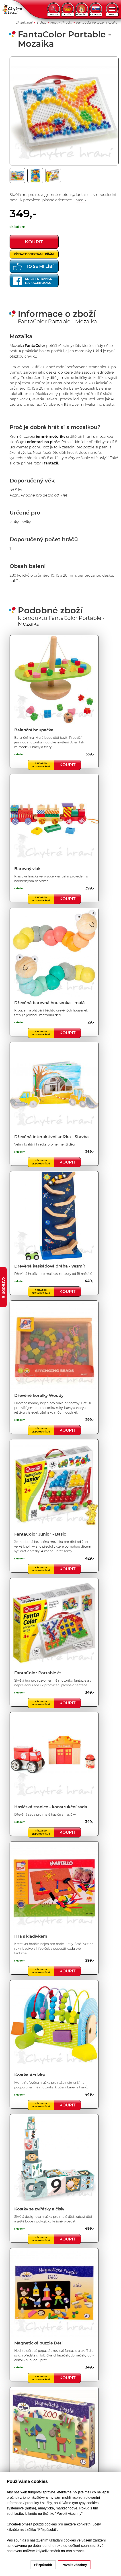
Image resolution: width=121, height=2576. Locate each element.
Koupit (67, 764)
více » (81, 200)
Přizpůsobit (43, 2565)
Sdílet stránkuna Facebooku (32, 281)
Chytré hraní (24, 22)
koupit (34, 241)
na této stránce (73, 2551)
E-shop (41, 22)
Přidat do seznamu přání (34, 254)
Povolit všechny (74, 2565)
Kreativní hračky (61, 22)
